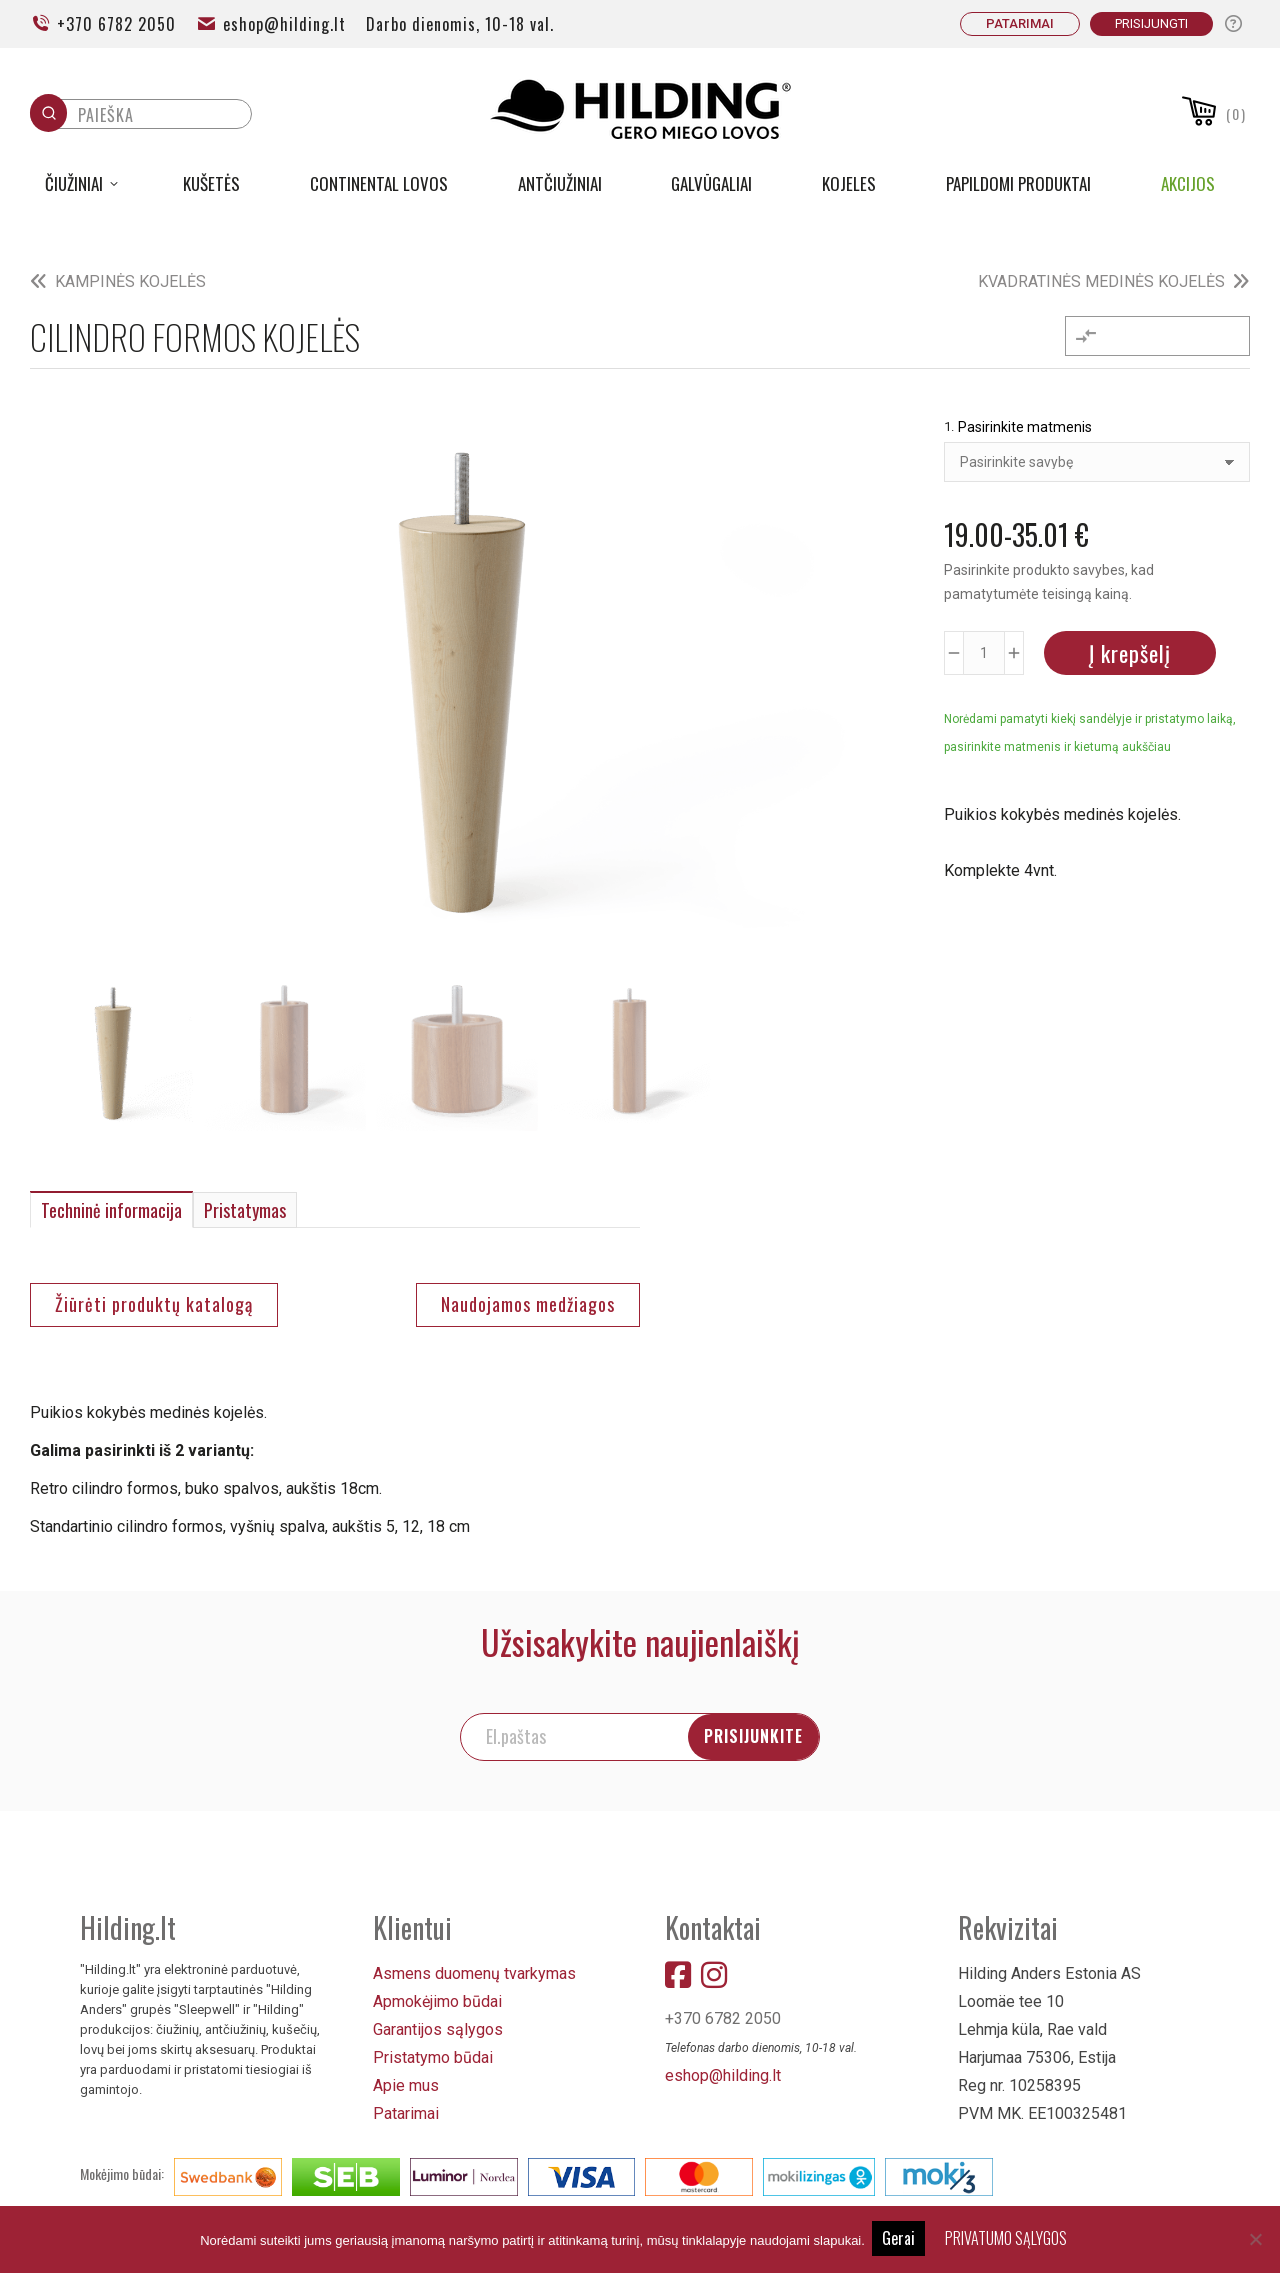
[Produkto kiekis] (984, 653)
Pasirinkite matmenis (1025, 427)
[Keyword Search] (159, 120)
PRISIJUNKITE (828, 1729)
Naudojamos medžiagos (528, 1299)
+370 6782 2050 (103, 24)
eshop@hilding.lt (271, 24)
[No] (1255, 2240)
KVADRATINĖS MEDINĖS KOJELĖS (1101, 281)
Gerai (901, 2239)
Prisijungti (1151, 23)
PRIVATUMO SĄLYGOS (1009, 2239)
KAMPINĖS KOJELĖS (130, 281)
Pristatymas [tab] (245, 1205)
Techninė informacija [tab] (111, 1205)
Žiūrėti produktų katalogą (154, 1299)
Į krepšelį (1130, 653)
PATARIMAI (1020, 23)
